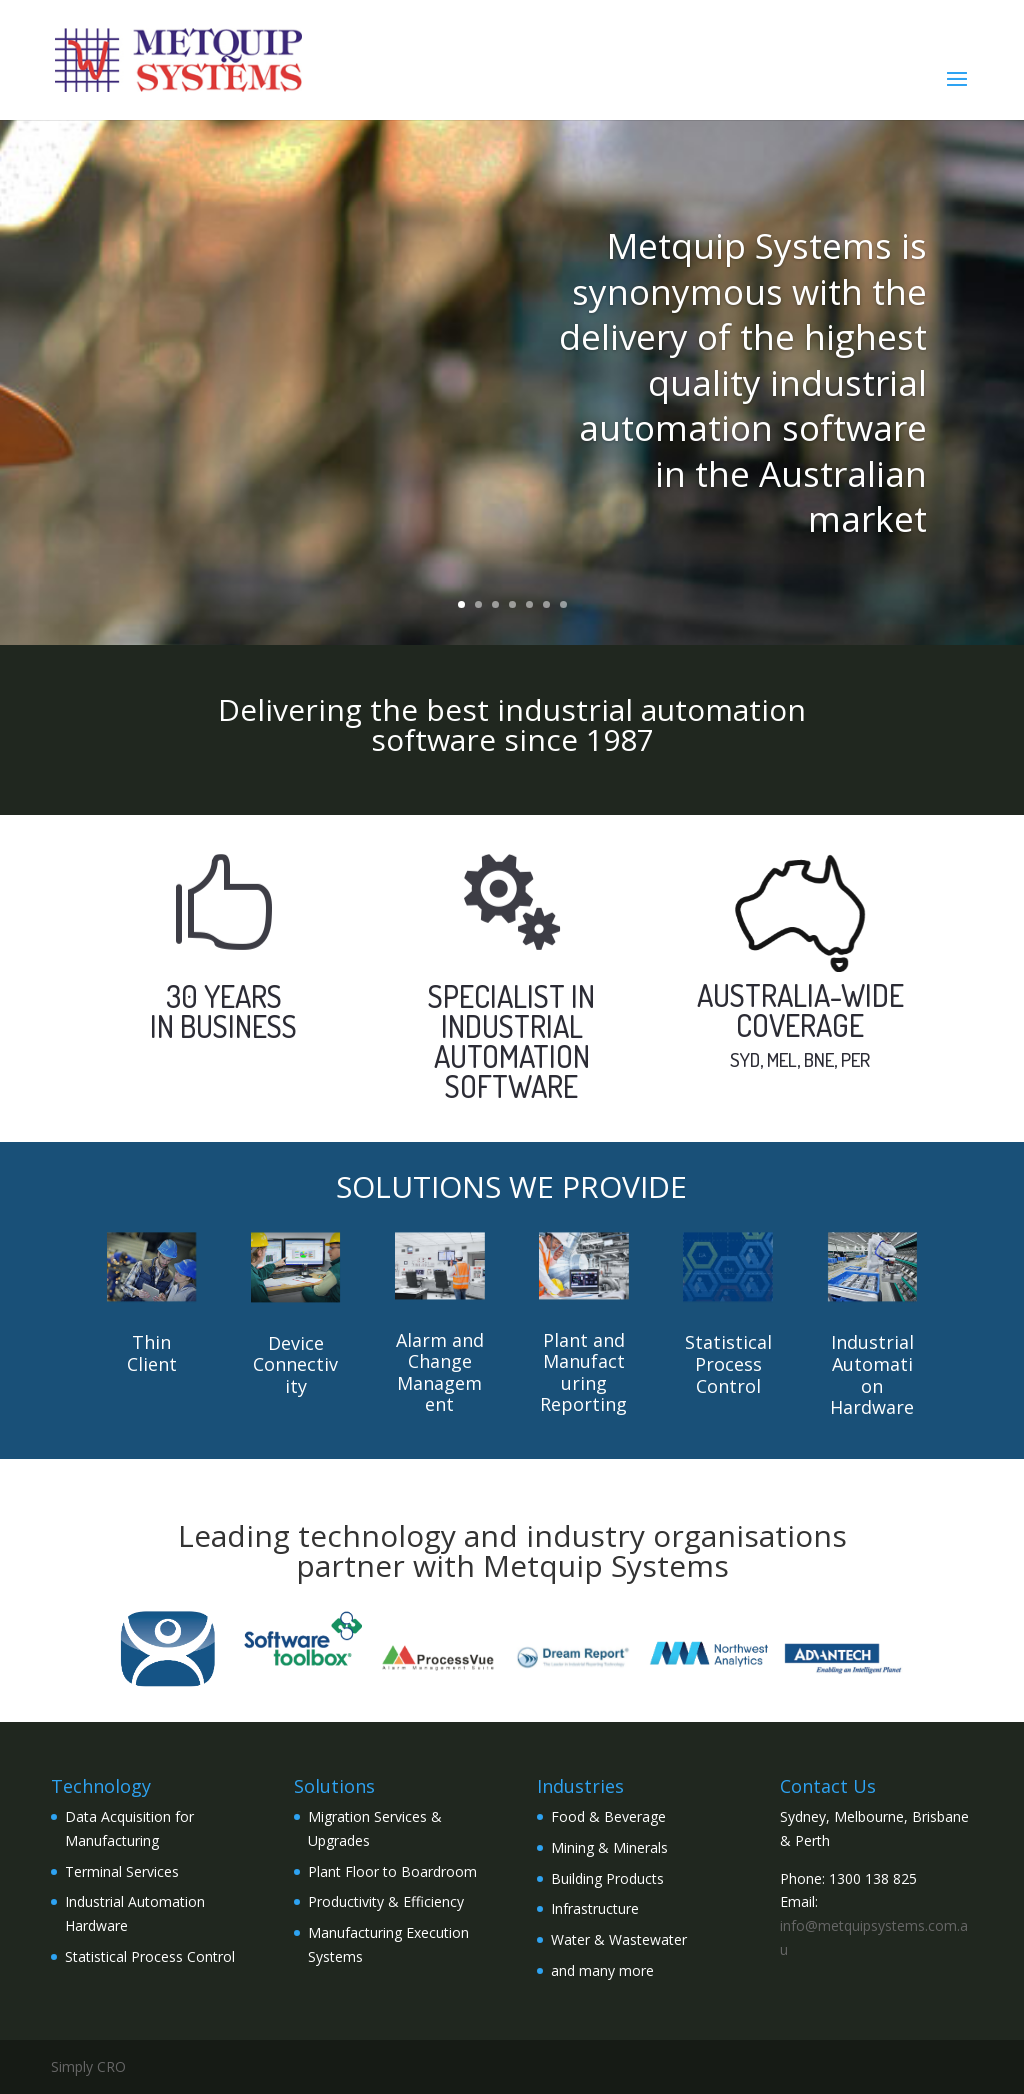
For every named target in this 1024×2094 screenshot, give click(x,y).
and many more (602, 1970)
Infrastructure (595, 1908)
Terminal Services (122, 1871)
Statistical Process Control (150, 1956)
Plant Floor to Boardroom (392, 1871)
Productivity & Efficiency (386, 1901)
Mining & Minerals (609, 1847)
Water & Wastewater (619, 1939)
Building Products (607, 1878)
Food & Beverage (608, 1816)
